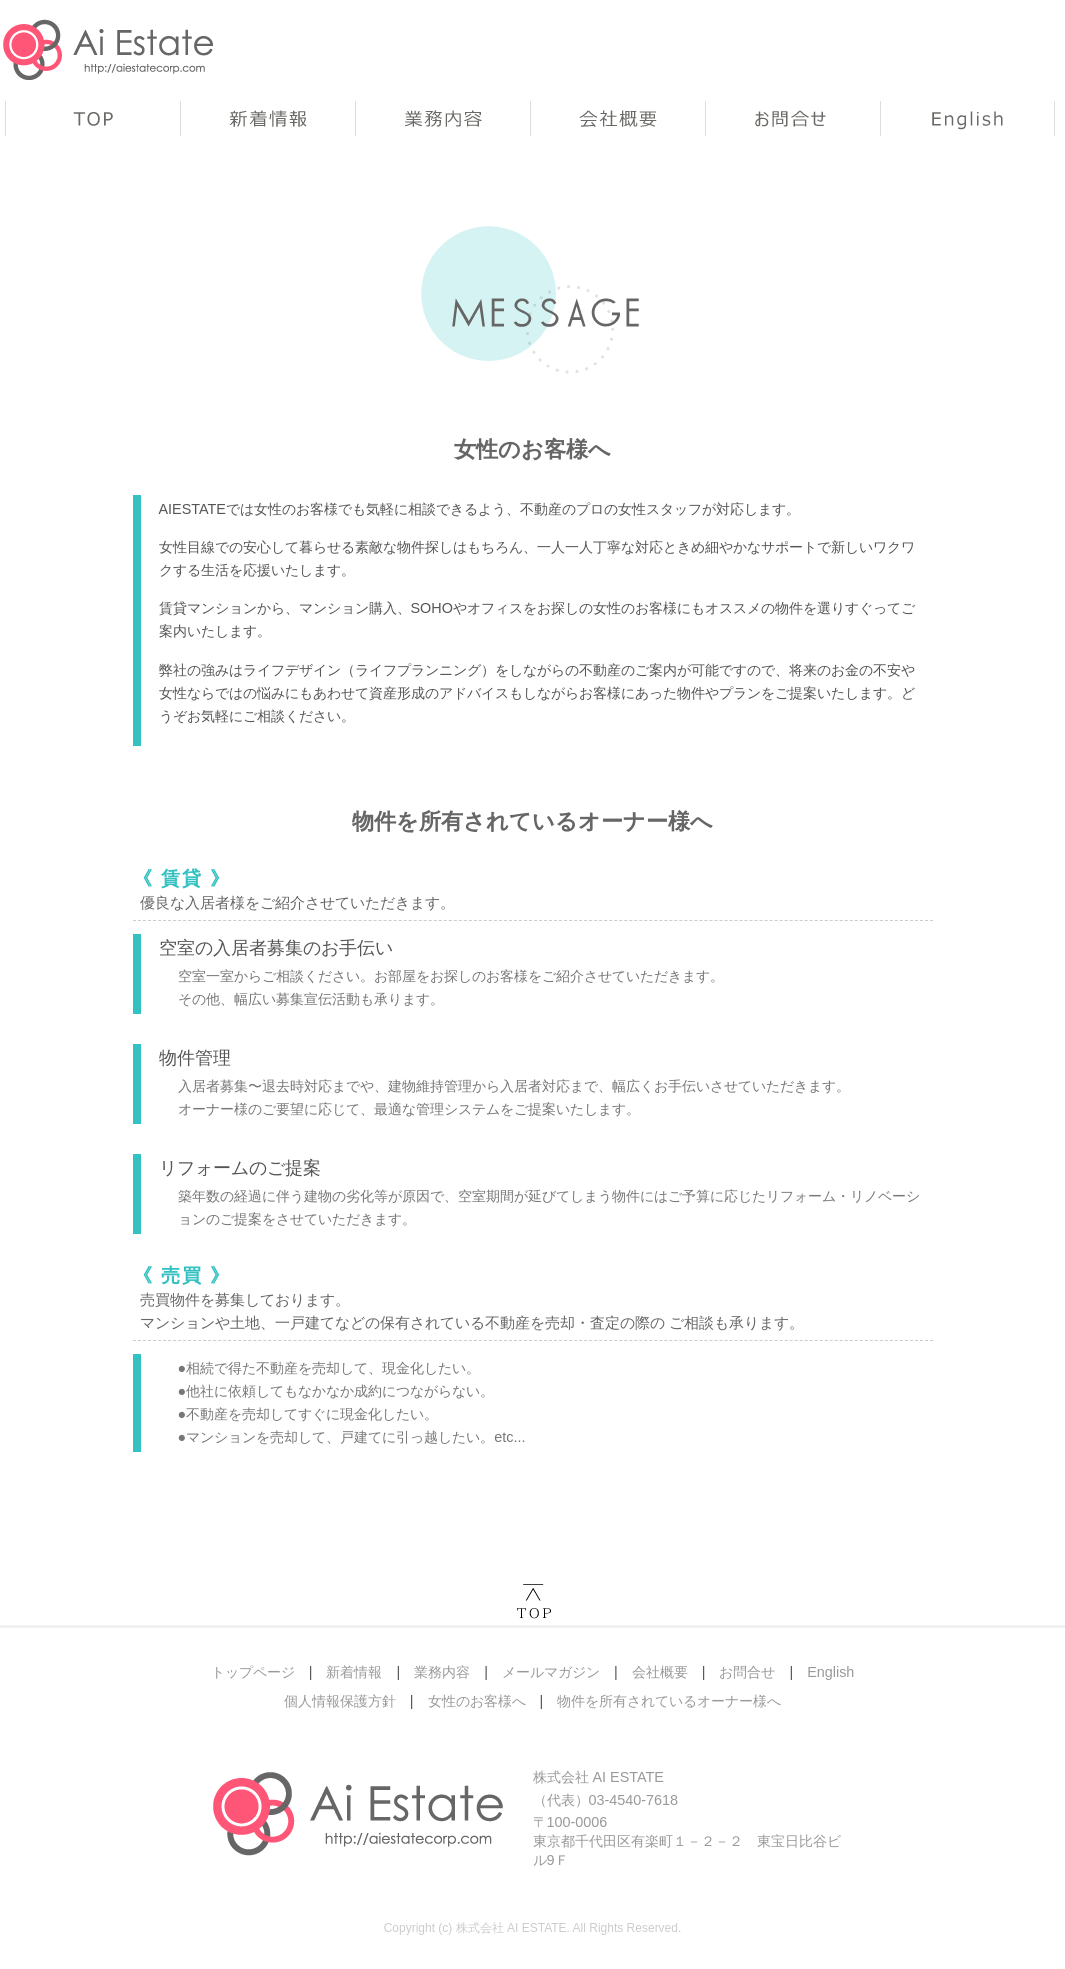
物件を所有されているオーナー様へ (669, 1701)
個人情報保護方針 (340, 1701)
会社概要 (617, 118)
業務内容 (442, 118)
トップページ (92, 118)
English (967, 118)
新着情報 (267, 118)
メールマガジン (551, 1672)
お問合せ (792, 118)
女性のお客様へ (477, 1701)
